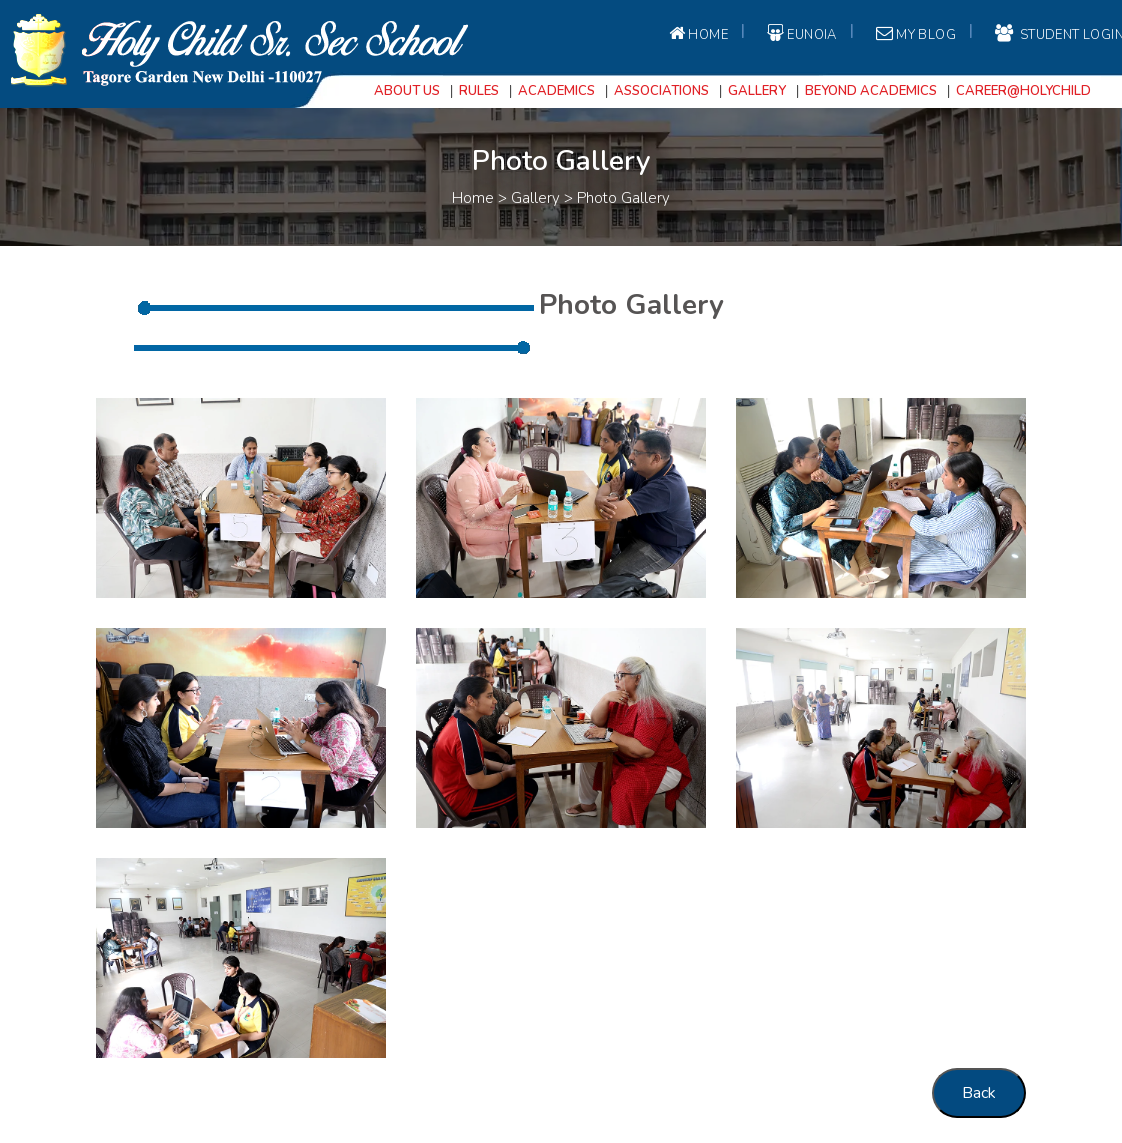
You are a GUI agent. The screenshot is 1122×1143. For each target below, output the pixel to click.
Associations (661, 91)
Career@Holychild (1023, 91)
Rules (479, 91)
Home (697, 34)
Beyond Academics (871, 91)
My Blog (914, 34)
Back (979, 1093)
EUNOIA (800, 34)
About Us (407, 91)
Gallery (757, 91)
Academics (556, 91)
